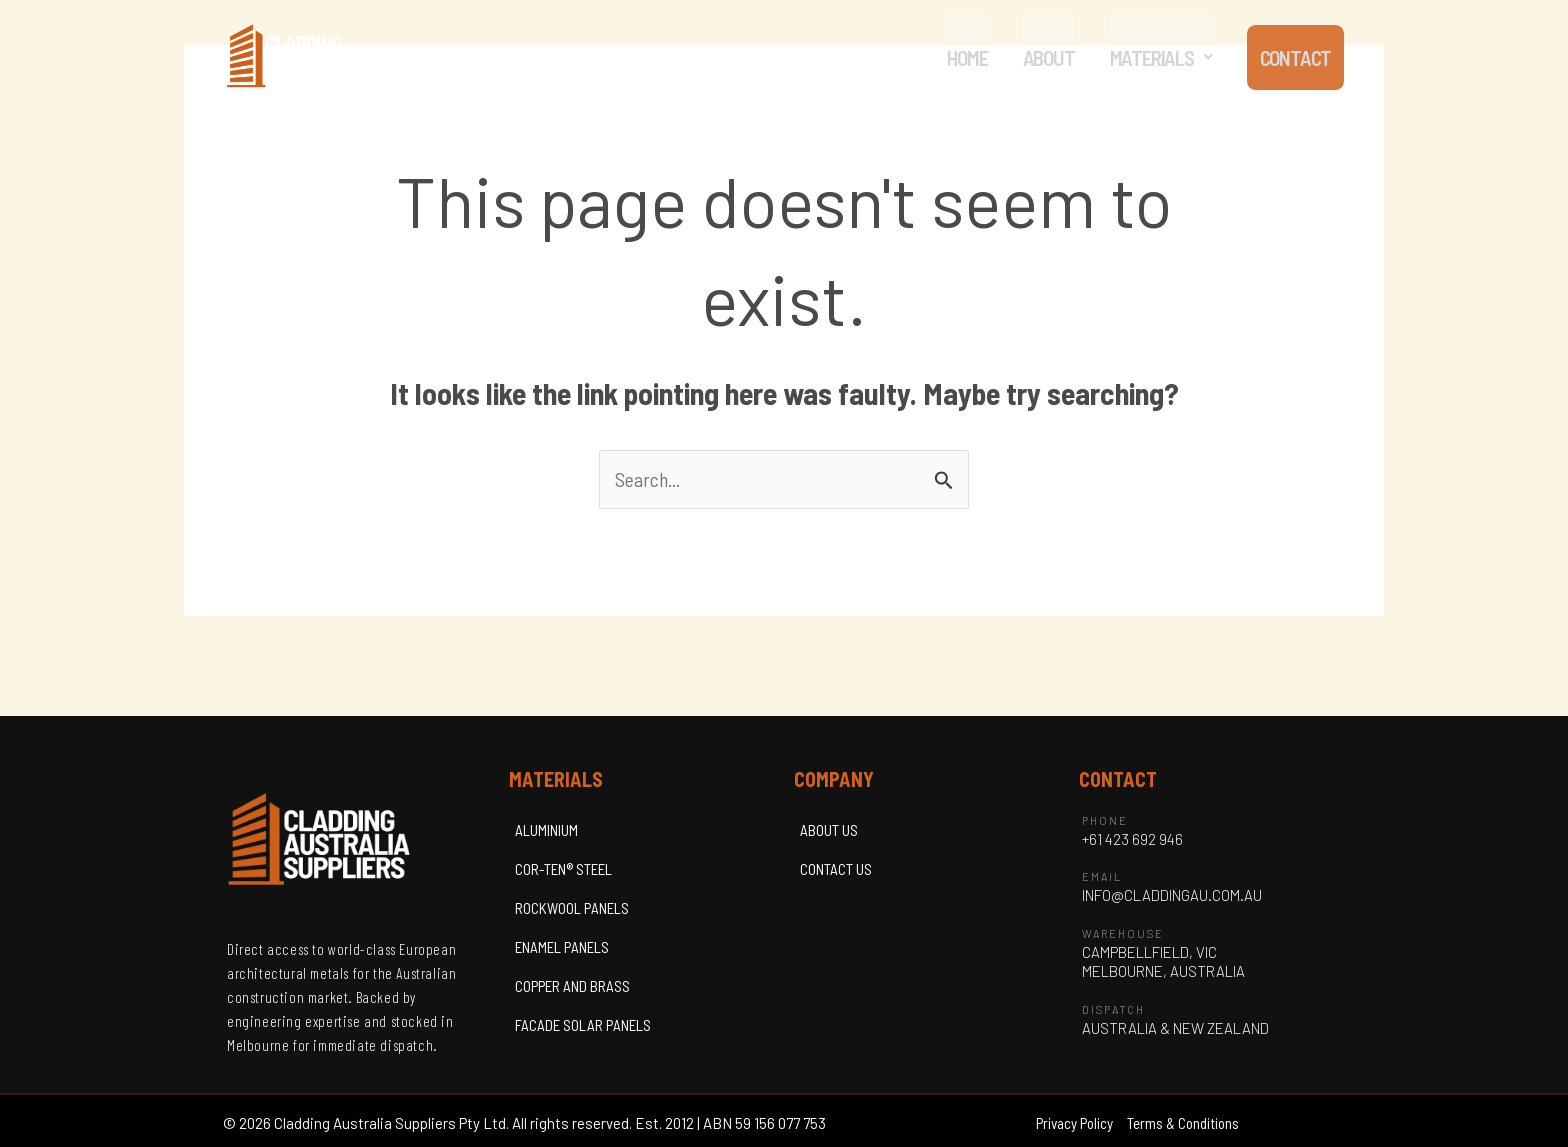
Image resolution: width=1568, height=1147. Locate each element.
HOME (963, 57)
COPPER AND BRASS (572, 986)
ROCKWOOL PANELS (572, 908)
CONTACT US (836, 869)
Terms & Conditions (1183, 1124)
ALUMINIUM (546, 830)
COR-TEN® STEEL (563, 869)
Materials (1156, 57)
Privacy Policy (1074, 1124)
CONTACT (1293, 57)
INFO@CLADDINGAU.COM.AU (1172, 896)
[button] (1156, 57)
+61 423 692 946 (1132, 839)
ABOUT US (829, 830)
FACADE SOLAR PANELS (583, 1025)
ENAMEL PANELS (562, 947)
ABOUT (1044, 57)
